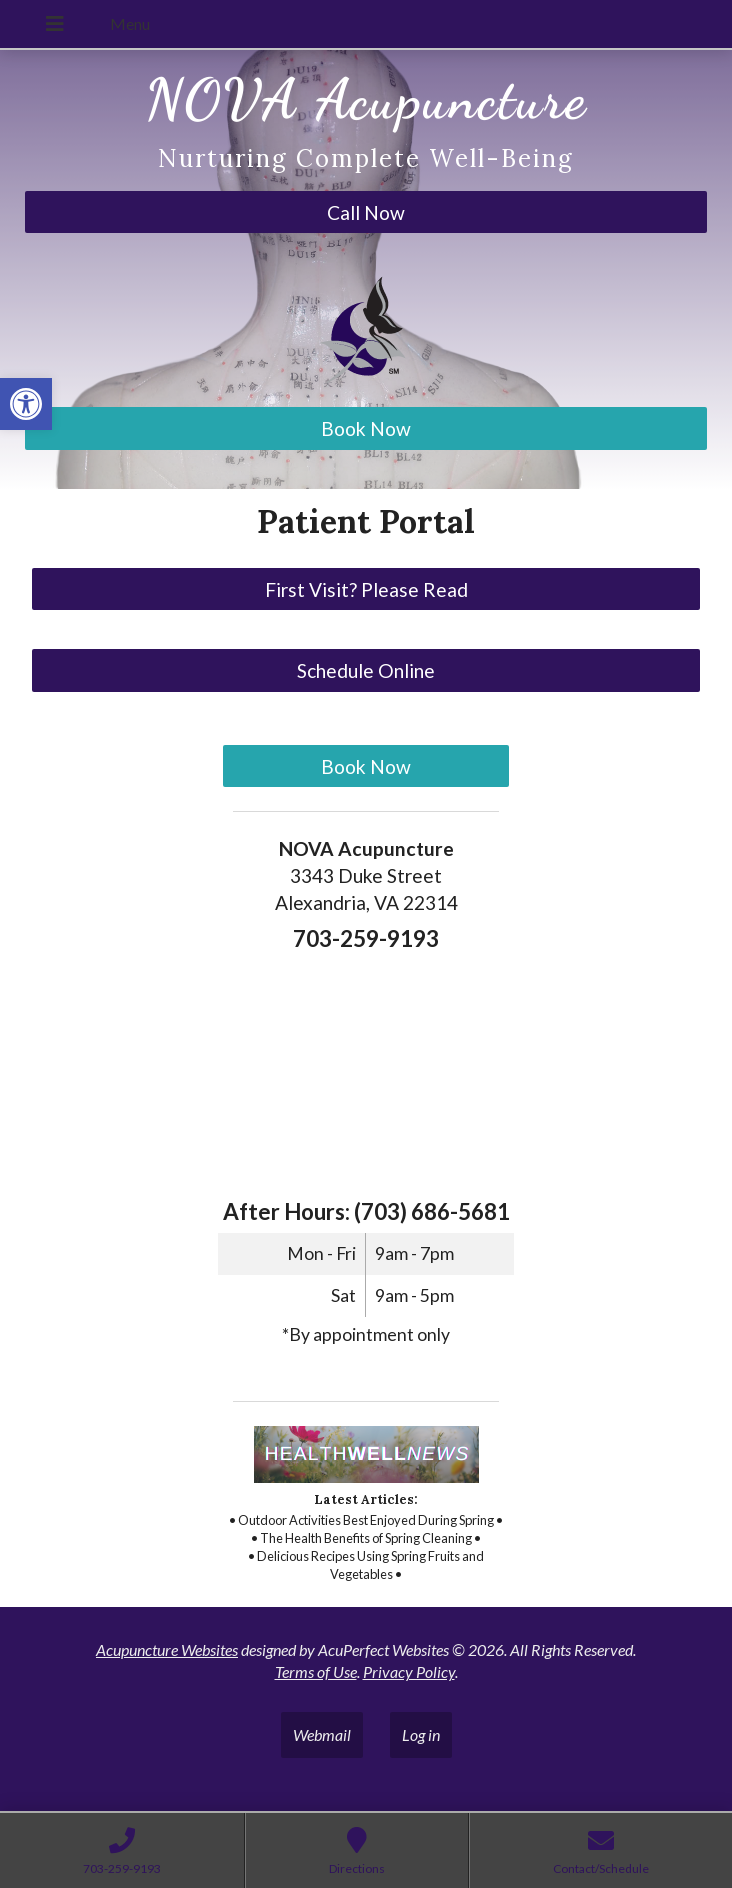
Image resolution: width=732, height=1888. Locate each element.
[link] (26, 404)
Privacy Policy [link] (409, 1671)
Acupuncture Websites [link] (167, 1649)
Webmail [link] (322, 1734)
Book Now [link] (366, 428)
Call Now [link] (366, 212)
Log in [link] (421, 1734)
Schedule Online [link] (366, 670)
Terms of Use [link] (316, 1671)
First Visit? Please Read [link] (366, 589)
